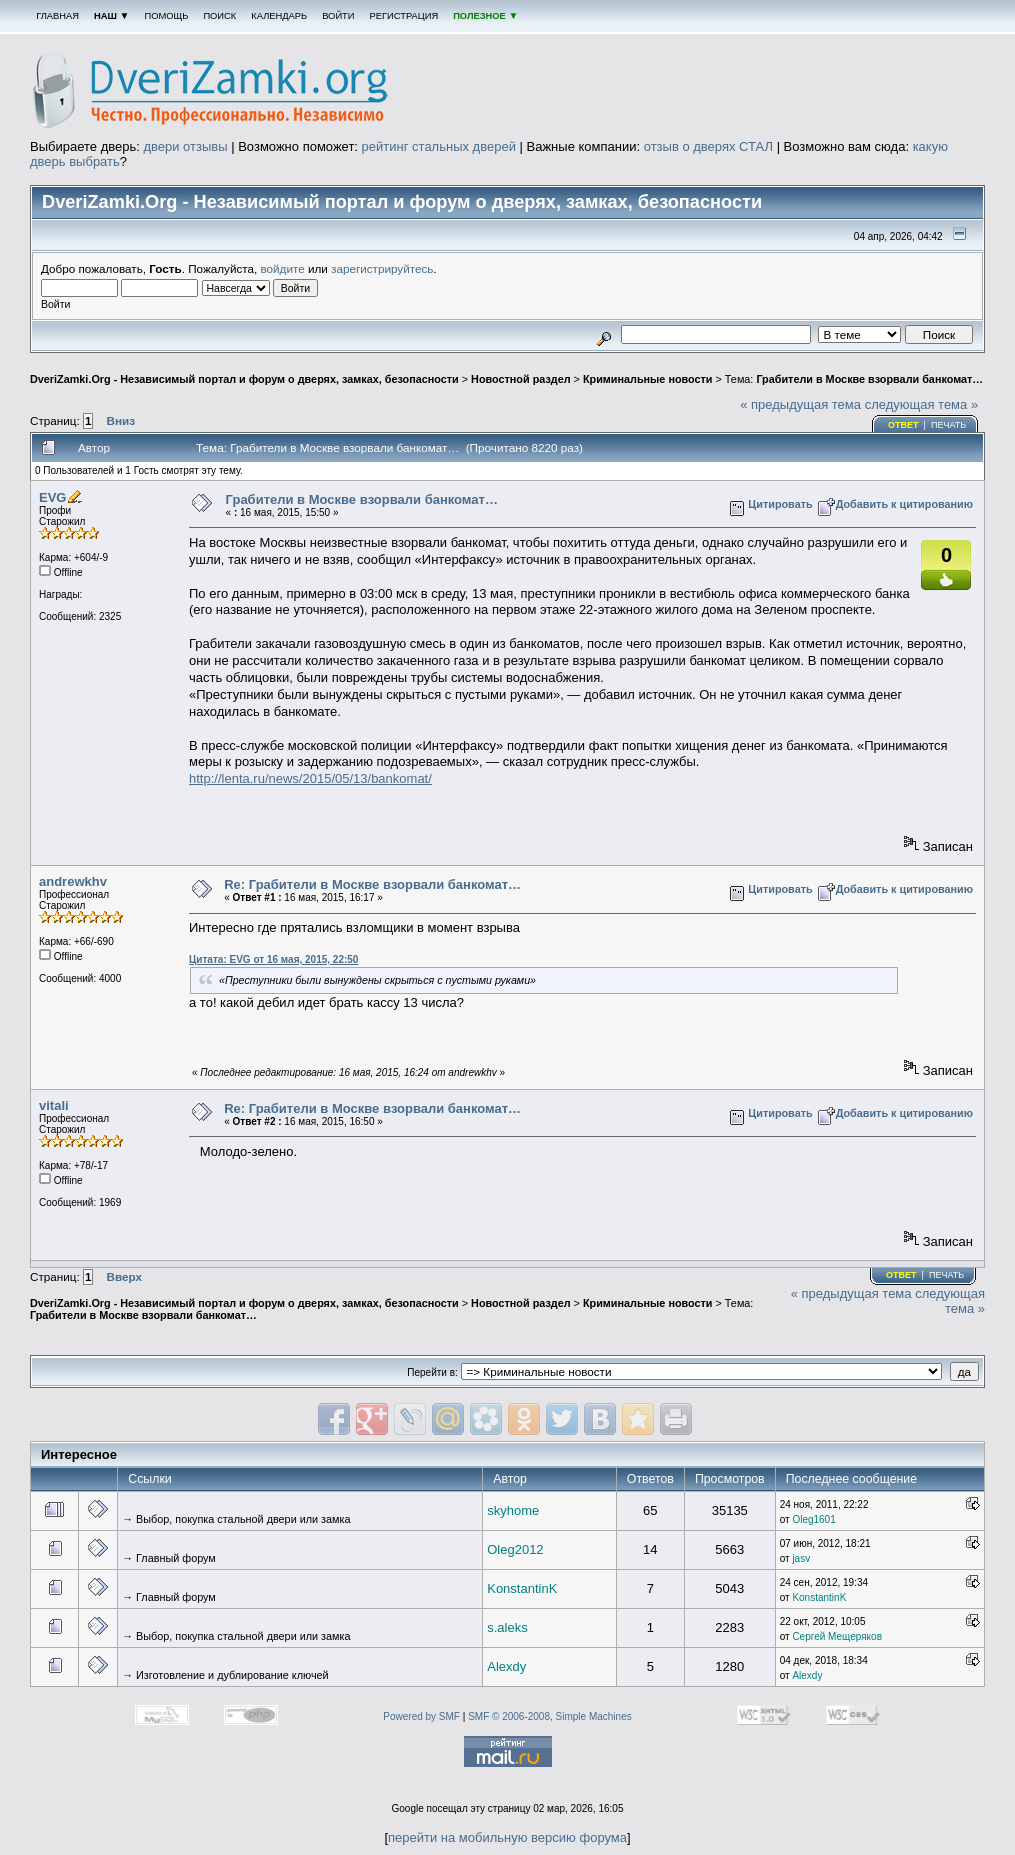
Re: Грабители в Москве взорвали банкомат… (372, 884)
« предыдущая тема (800, 404)
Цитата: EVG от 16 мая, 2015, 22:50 (273, 959)
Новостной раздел (521, 379)
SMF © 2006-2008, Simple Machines (550, 1716)
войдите (283, 268)
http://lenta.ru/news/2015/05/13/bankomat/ (310, 778)
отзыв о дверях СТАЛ (708, 146)
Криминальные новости (648, 379)
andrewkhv (73, 881)
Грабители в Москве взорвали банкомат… (869, 379)
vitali (54, 1105)
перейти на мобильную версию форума (507, 1837)
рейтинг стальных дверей (439, 146)
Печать (948, 425)
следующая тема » (922, 404)
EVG (52, 497)
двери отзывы (185, 146)
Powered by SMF (421, 1716)
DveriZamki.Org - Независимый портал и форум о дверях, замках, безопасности (244, 379)
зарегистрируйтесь (382, 268)
